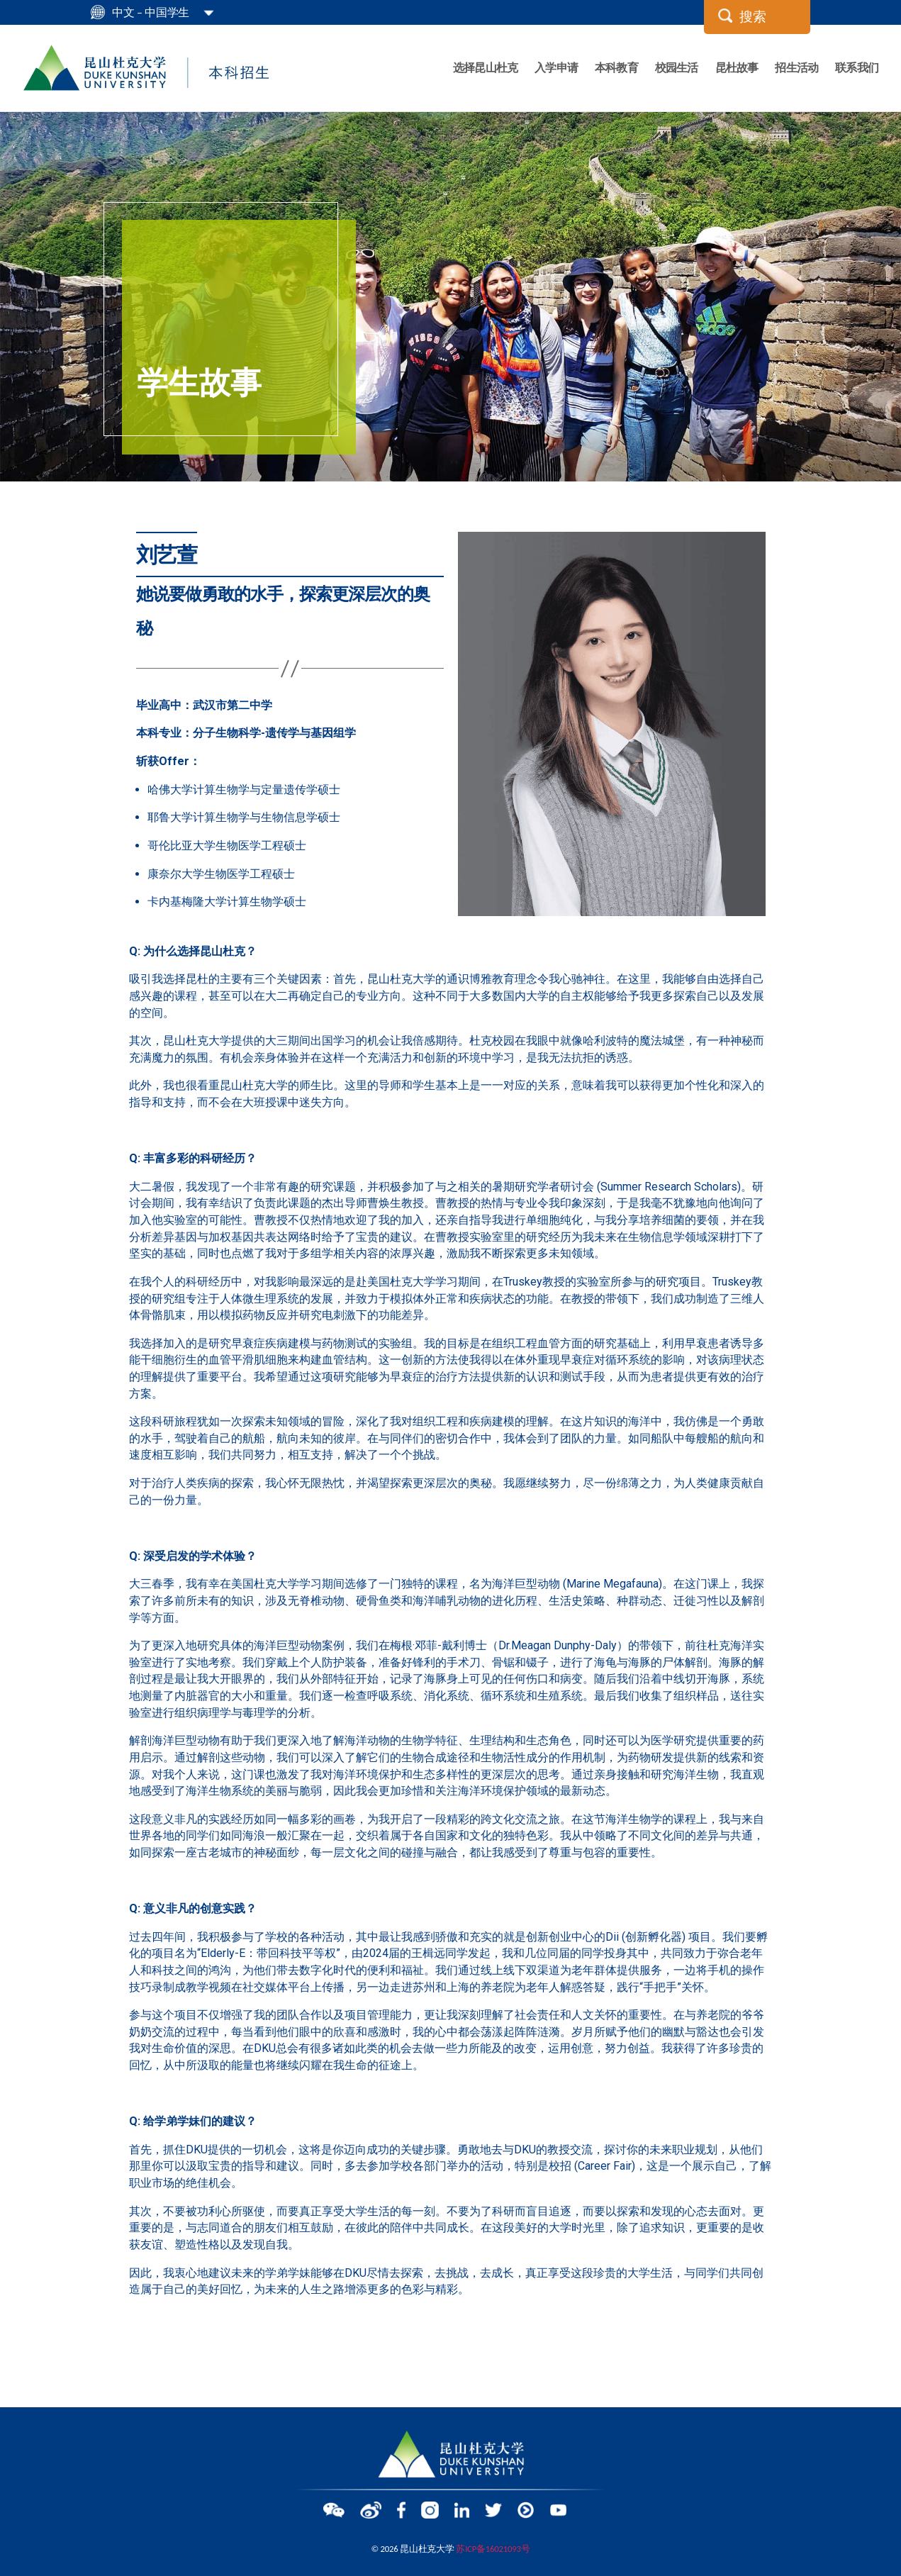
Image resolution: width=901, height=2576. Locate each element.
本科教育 (616, 66)
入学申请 (556, 66)
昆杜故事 (737, 66)
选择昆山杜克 (485, 66)
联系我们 (856, 66)
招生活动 (796, 66)
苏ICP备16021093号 (493, 2545)
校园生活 (676, 66)
